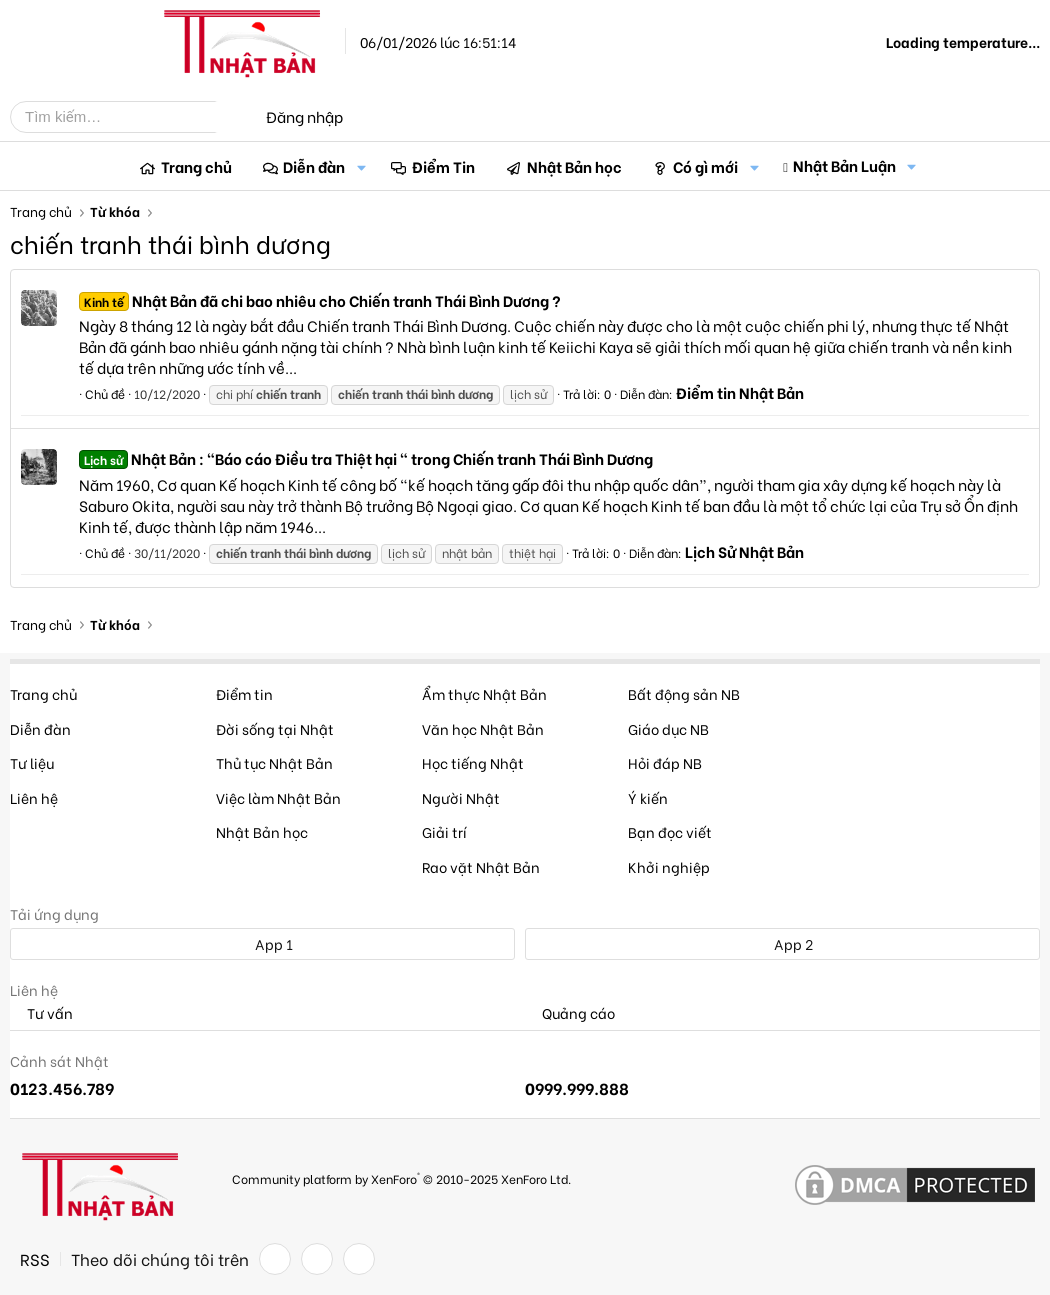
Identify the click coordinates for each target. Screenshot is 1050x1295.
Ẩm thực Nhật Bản (484, 693)
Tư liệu (32, 762)
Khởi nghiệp (669, 866)
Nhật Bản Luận (844, 165)
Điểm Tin (443, 166)
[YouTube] (359, 1259)
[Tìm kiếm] (128, 117)
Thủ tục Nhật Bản (274, 762)
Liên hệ (34, 797)
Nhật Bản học (574, 166)
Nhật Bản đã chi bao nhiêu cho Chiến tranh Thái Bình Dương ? (320, 300)
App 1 (263, 943)
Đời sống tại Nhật (275, 728)
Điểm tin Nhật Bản (740, 392)
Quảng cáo (570, 1013)
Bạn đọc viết (670, 831)
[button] (361, 166)
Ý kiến (648, 797)
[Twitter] (317, 1259)
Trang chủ (196, 166)
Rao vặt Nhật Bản (481, 866)
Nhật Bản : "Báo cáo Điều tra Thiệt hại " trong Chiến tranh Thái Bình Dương (366, 458)
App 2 (782, 943)
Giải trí (444, 831)
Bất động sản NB (684, 693)
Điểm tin (244, 693)
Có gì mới (705, 166)
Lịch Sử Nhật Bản (744, 551)
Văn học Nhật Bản (483, 728)
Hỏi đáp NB (665, 762)
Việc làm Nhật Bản (278, 797)
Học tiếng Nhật (473, 762)
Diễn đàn (314, 166)
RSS (35, 1259)
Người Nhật (461, 797)
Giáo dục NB (668, 728)
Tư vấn (41, 1013)
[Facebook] (275, 1259)
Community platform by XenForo (401, 1177)
